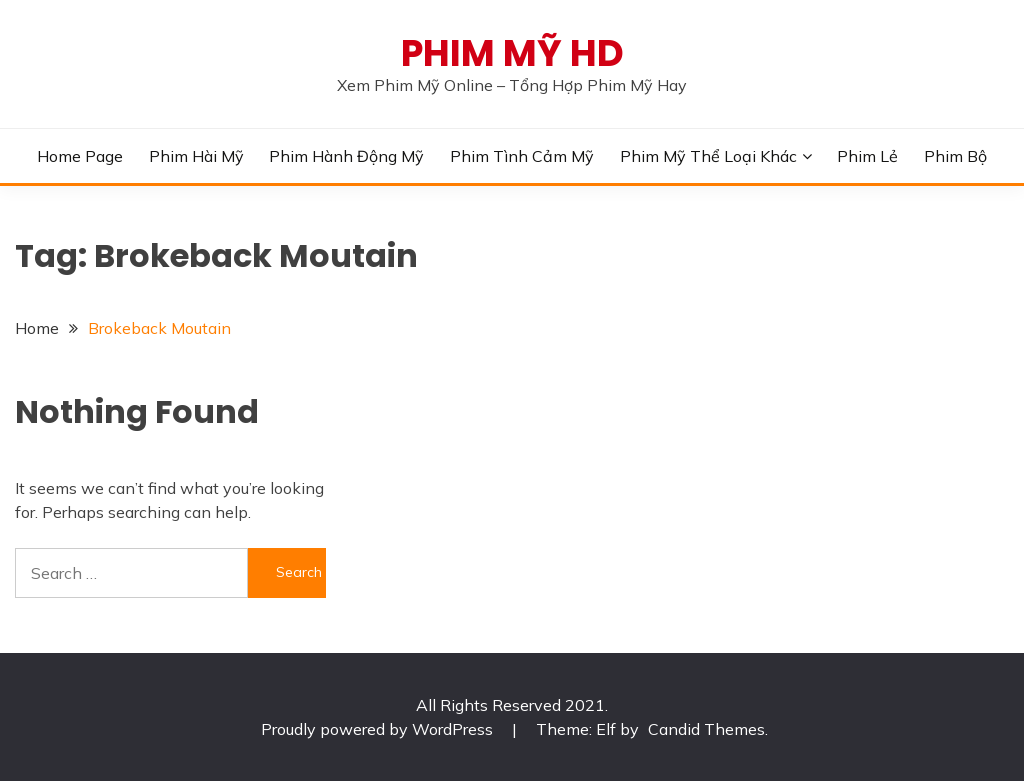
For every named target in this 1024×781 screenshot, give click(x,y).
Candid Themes (706, 729)
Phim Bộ (955, 156)
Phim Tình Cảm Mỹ (522, 156)
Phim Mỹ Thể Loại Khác (708, 156)
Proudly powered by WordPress (379, 729)
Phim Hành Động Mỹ (346, 156)
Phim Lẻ (867, 156)
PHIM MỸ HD (512, 53)
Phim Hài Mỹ (196, 156)
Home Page (80, 156)
